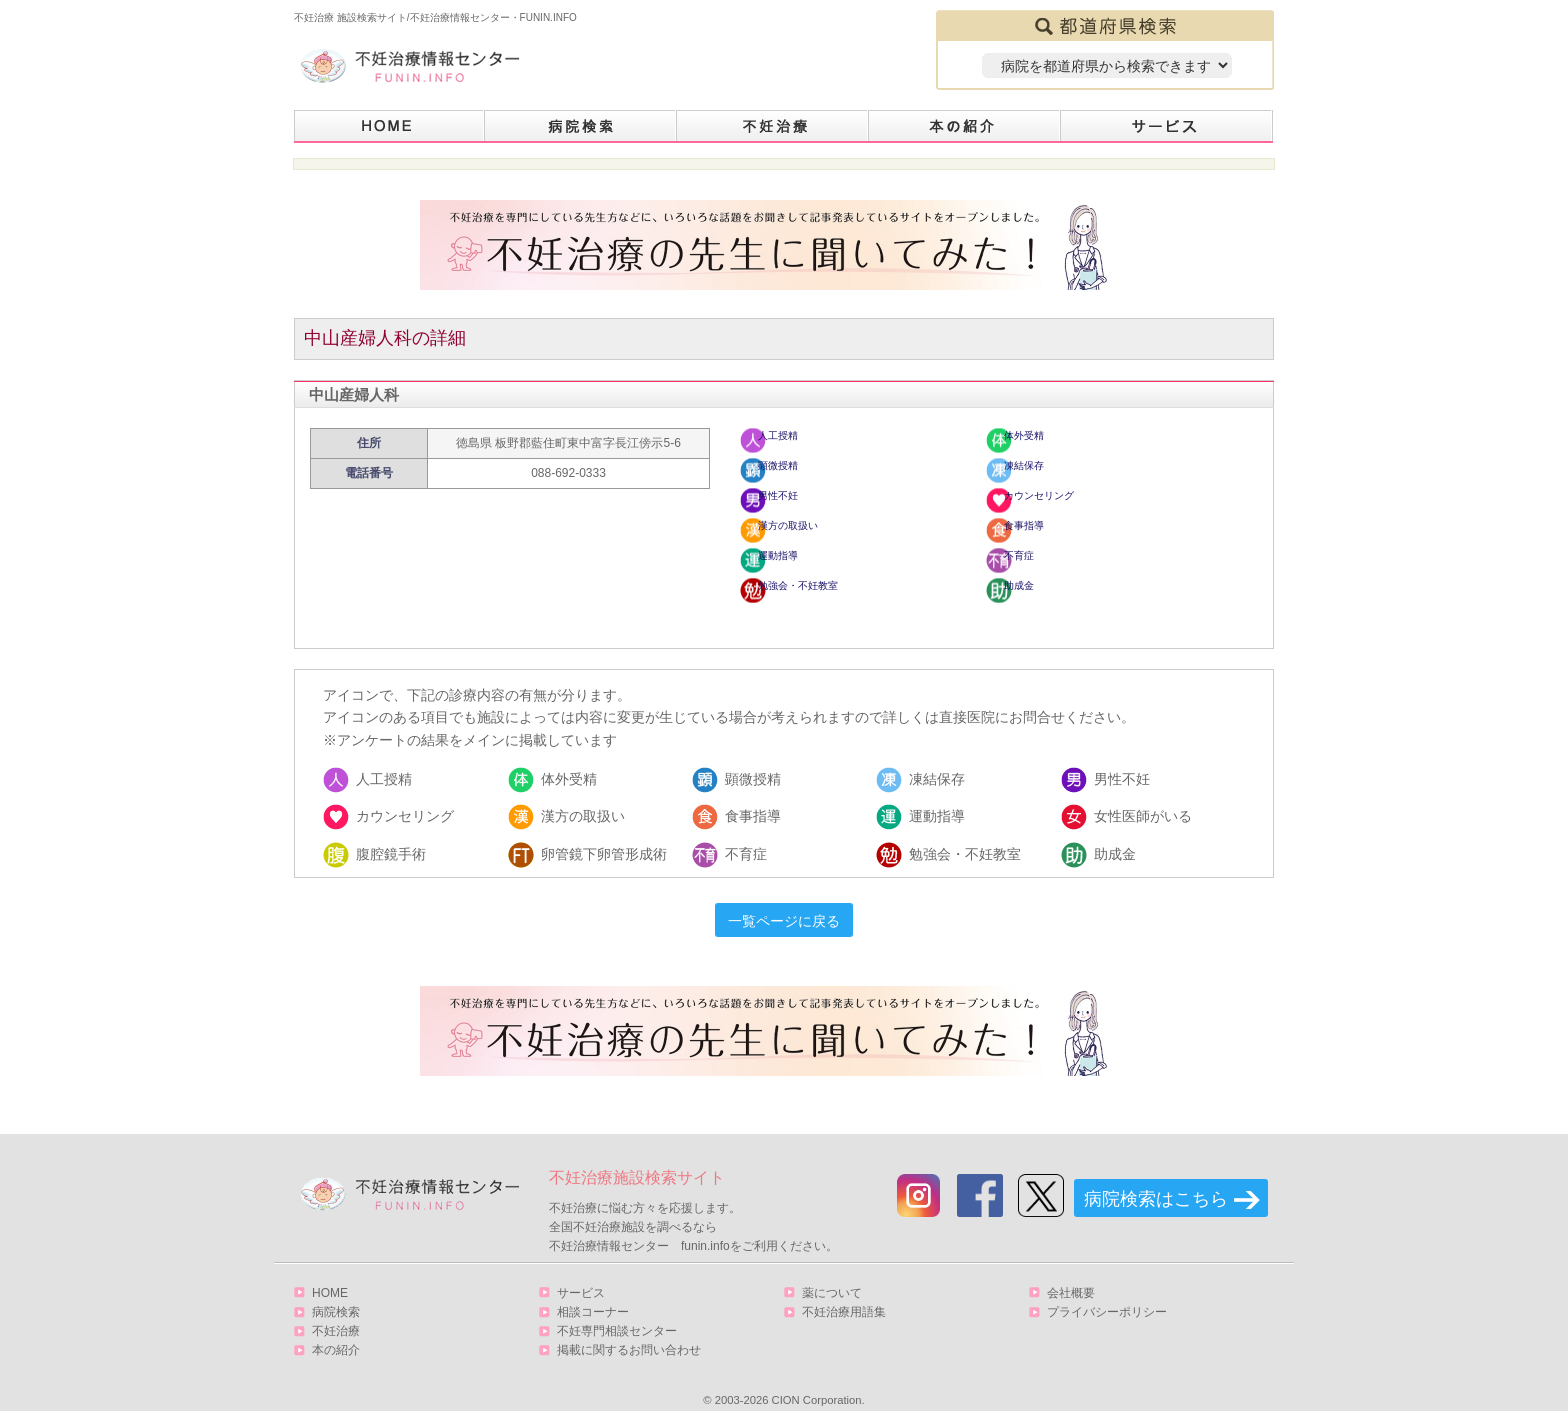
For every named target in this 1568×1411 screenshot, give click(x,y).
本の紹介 (965, 126)
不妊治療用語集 (844, 1292)
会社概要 (1071, 1273)
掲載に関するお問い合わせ (629, 1330)
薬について (832, 1273)
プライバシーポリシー (1107, 1292)
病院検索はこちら (1156, 1179)
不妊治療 (336, 1311)
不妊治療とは (773, 126)
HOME (389, 126)
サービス (1167, 126)
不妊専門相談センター (617, 1311)
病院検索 (581, 126)
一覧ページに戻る (784, 901)
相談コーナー (593, 1292)
